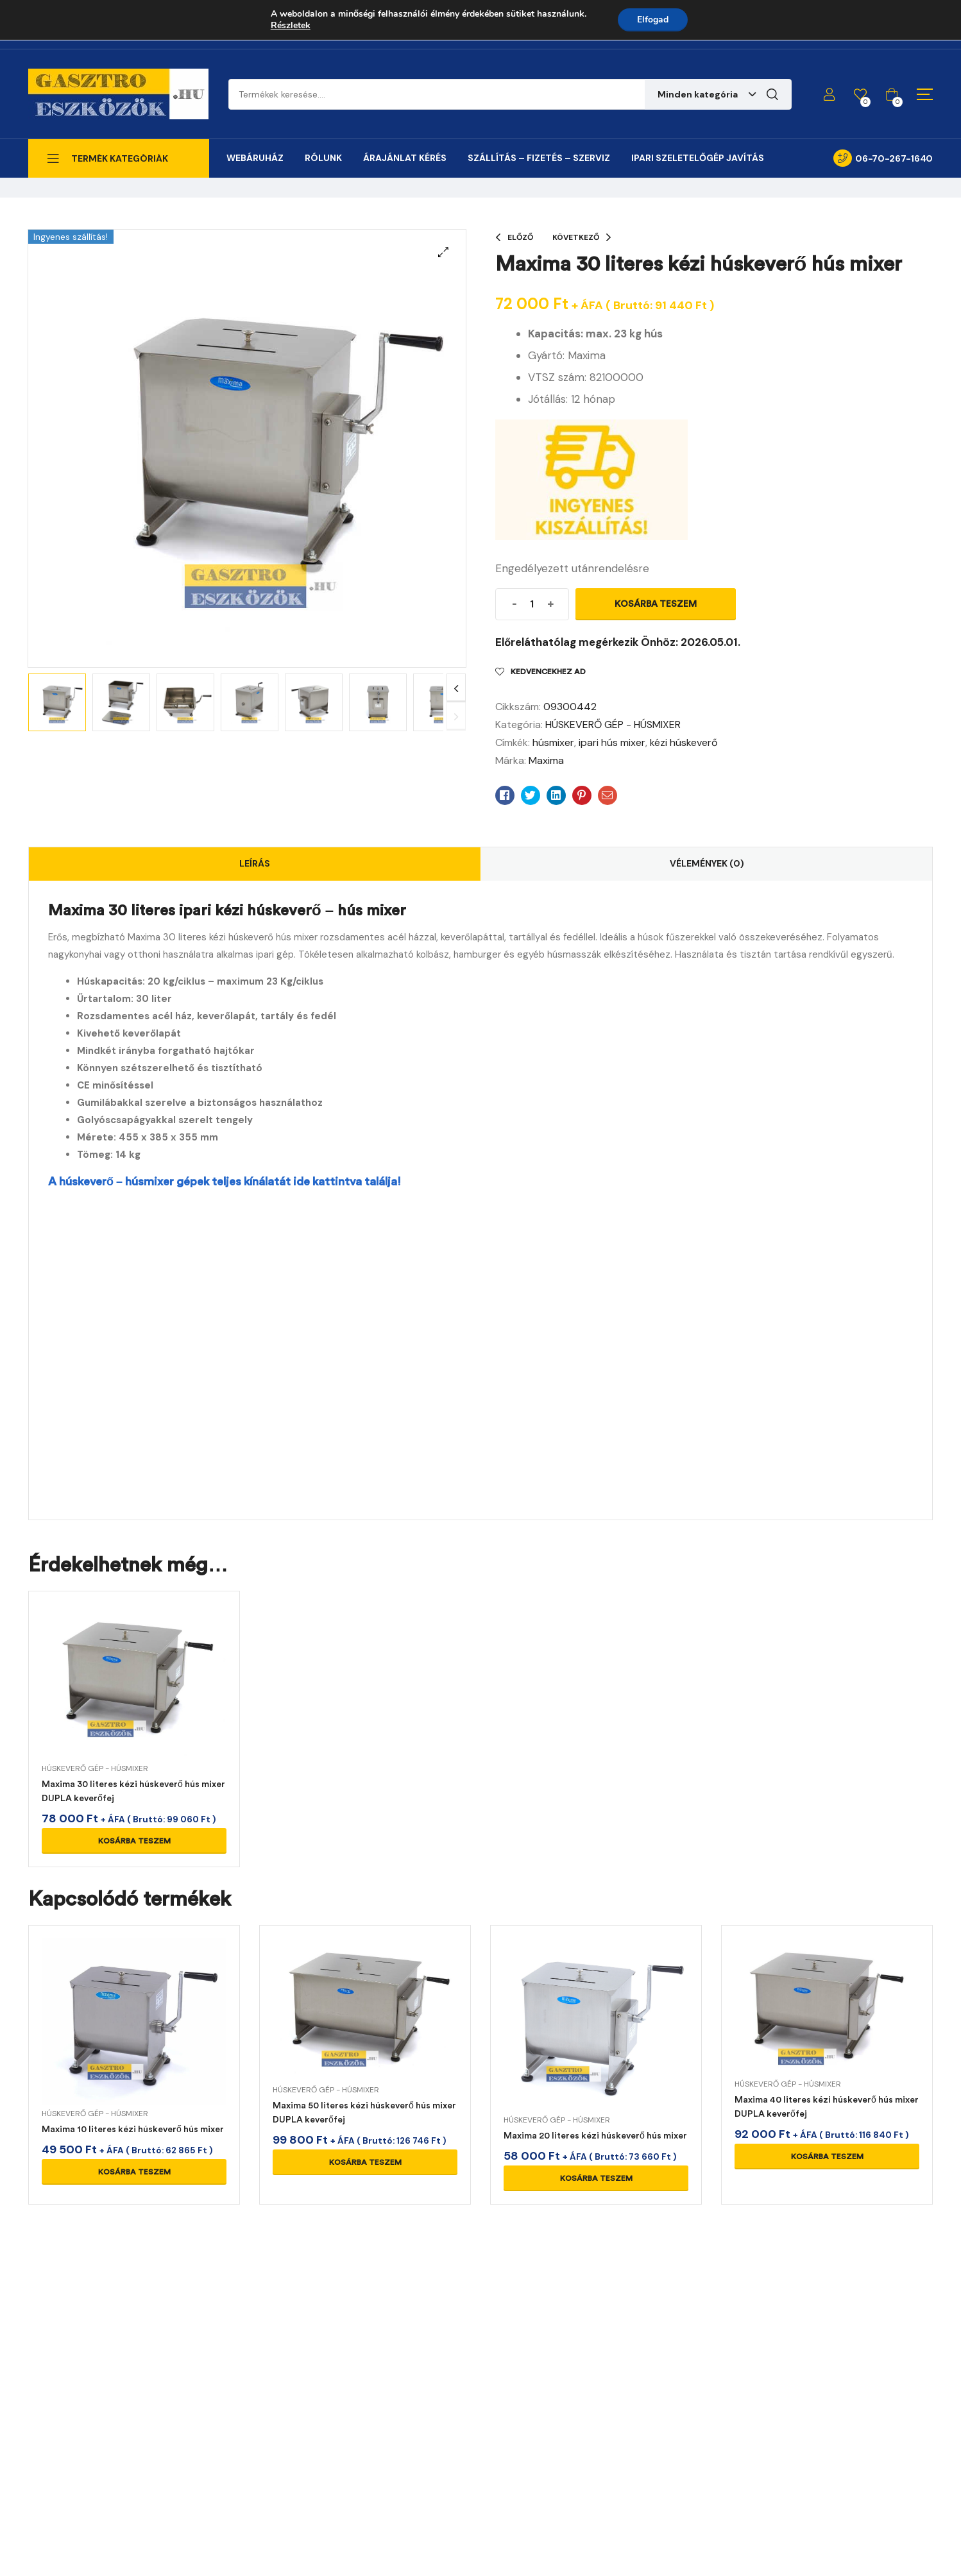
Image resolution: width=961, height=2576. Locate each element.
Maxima (546, 760)
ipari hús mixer (612, 742)
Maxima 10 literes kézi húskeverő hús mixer (133, 2129)
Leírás (254, 863)
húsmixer (553, 742)
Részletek (290, 25)
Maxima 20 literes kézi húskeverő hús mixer (595, 2135)
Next (456, 688)
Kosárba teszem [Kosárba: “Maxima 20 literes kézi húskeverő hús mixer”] (596, 2178)
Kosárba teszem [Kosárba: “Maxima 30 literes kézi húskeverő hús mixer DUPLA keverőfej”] (134, 1840)
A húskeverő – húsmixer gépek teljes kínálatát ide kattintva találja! (224, 1181)
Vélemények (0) (707, 863)
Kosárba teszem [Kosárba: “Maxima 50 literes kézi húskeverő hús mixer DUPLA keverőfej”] (365, 2162)
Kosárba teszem (656, 604)
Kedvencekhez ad (548, 671)
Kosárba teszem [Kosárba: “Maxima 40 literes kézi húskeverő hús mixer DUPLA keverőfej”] (827, 2156)
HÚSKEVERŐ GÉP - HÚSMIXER (613, 724)
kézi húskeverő (683, 742)
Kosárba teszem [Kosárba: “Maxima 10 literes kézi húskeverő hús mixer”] (134, 2171)
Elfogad (652, 19)
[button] (443, 252)
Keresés (772, 94)
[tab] (254, 864)
